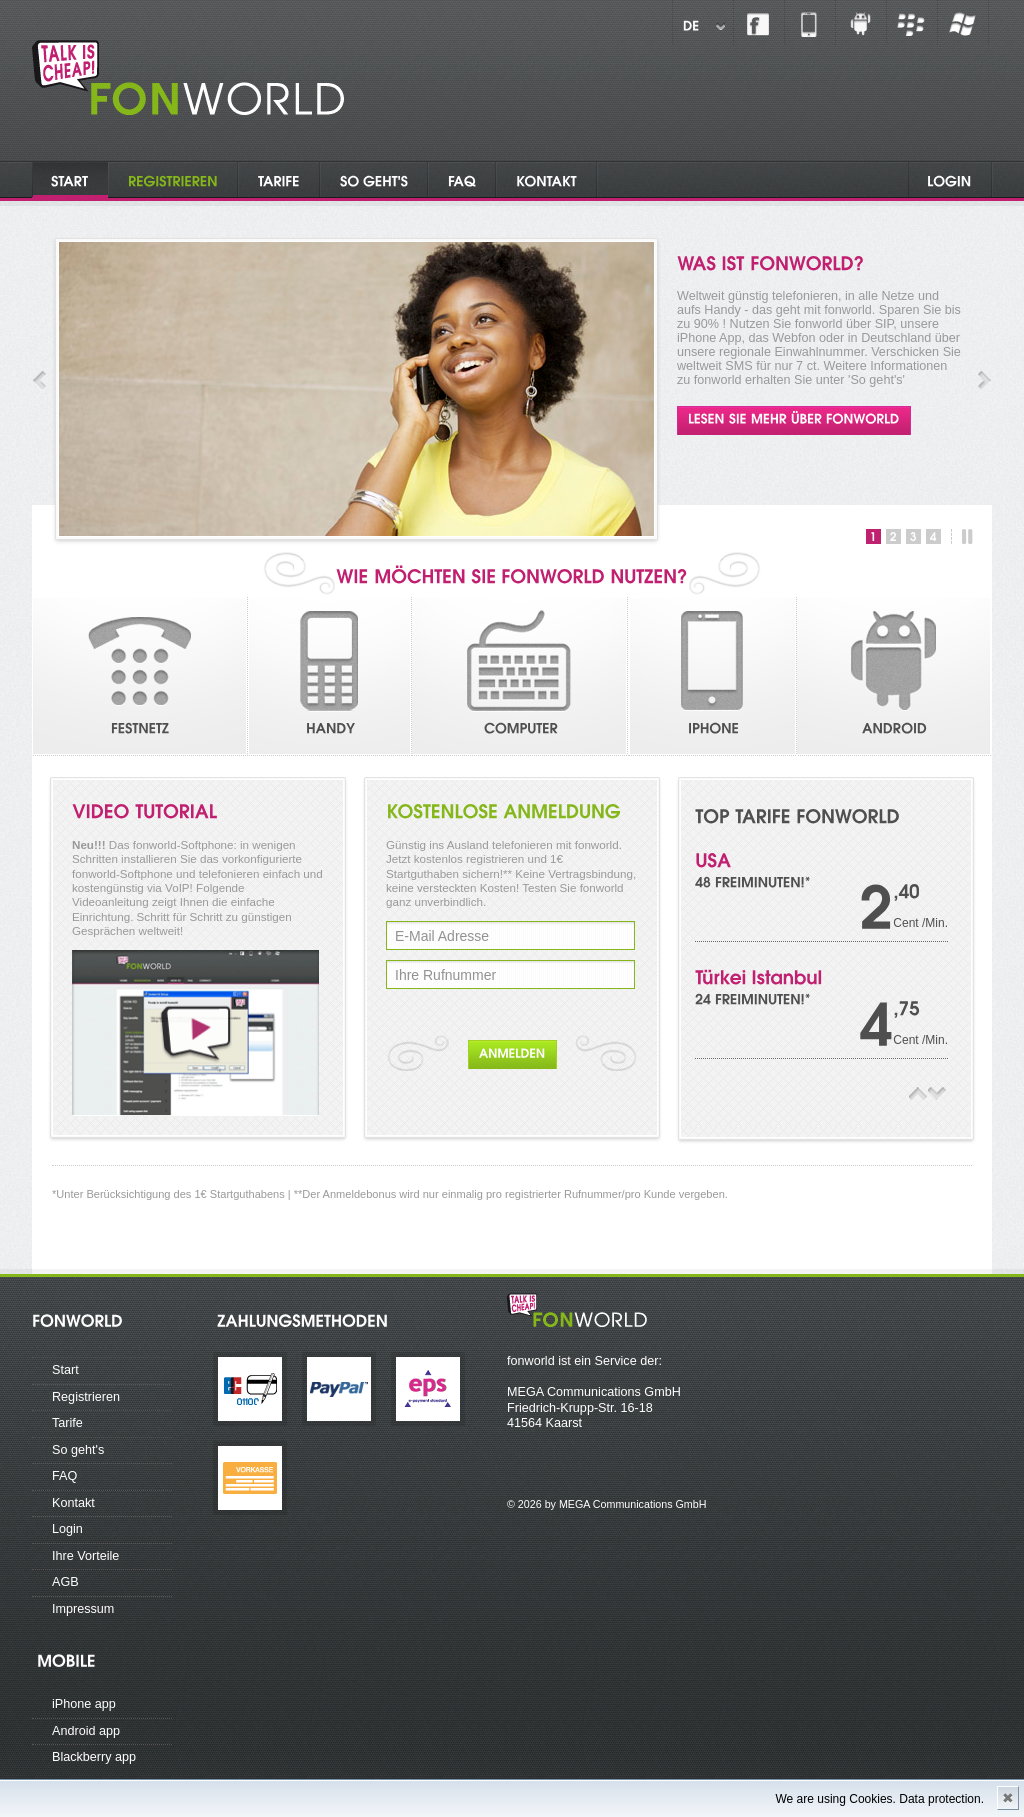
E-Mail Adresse (442, 936)
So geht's (78, 1450)
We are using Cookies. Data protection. (879, 1799)
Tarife (67, 1423)
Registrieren (86, 1397)
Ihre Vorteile (85, 1556)
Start (65, 1370)
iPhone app (84, 1704)
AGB (65, 1582)
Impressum (83, 1609)
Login (67, 1529)
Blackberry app (94, 1757)
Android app (86, 1731)
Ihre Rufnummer (445, 975)
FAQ (64, 1476)
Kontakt (73, 1503)
